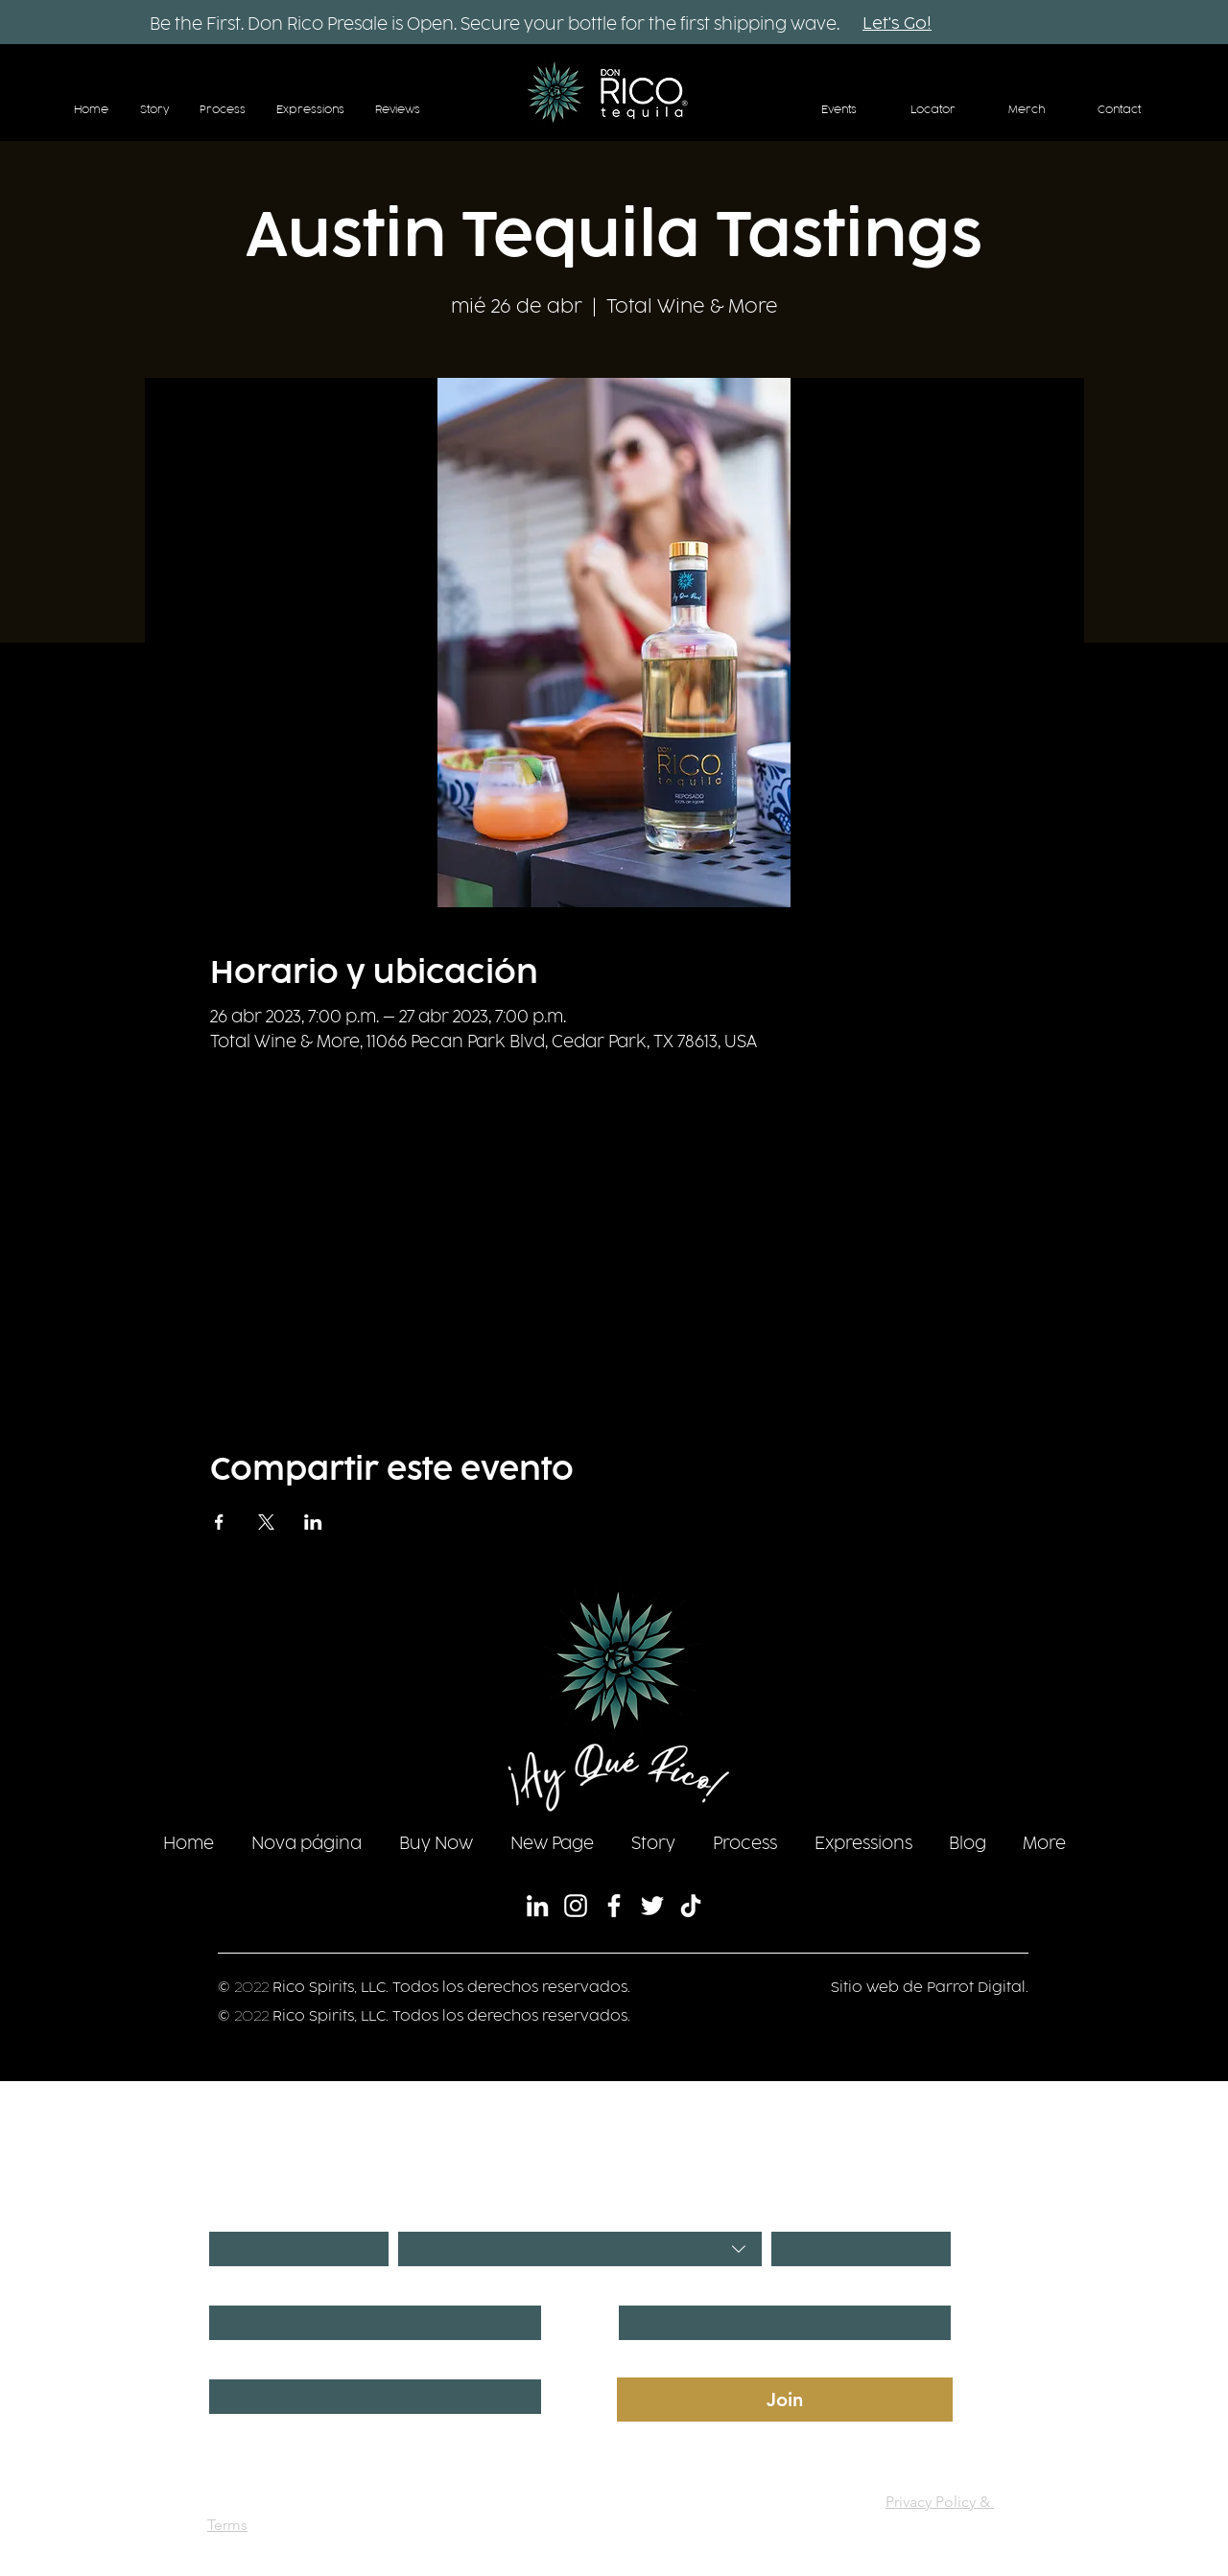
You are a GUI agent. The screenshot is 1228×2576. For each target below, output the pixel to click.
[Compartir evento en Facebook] (219, 1522)
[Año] (855, 2249)
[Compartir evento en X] (266, 1522)
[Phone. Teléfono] (369, 2396)
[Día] (293, 2249)
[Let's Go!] (897, 25)
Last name (652, 2288)
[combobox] (579, 2249)
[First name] (369, 2323)
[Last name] (779, 2323)
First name (243, 2288)
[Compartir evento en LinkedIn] (313, 1522)
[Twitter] (652, 1905)
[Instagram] (575, 1905)
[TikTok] (690, 1905)
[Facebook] (614, 1905)
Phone (231, 2362)
